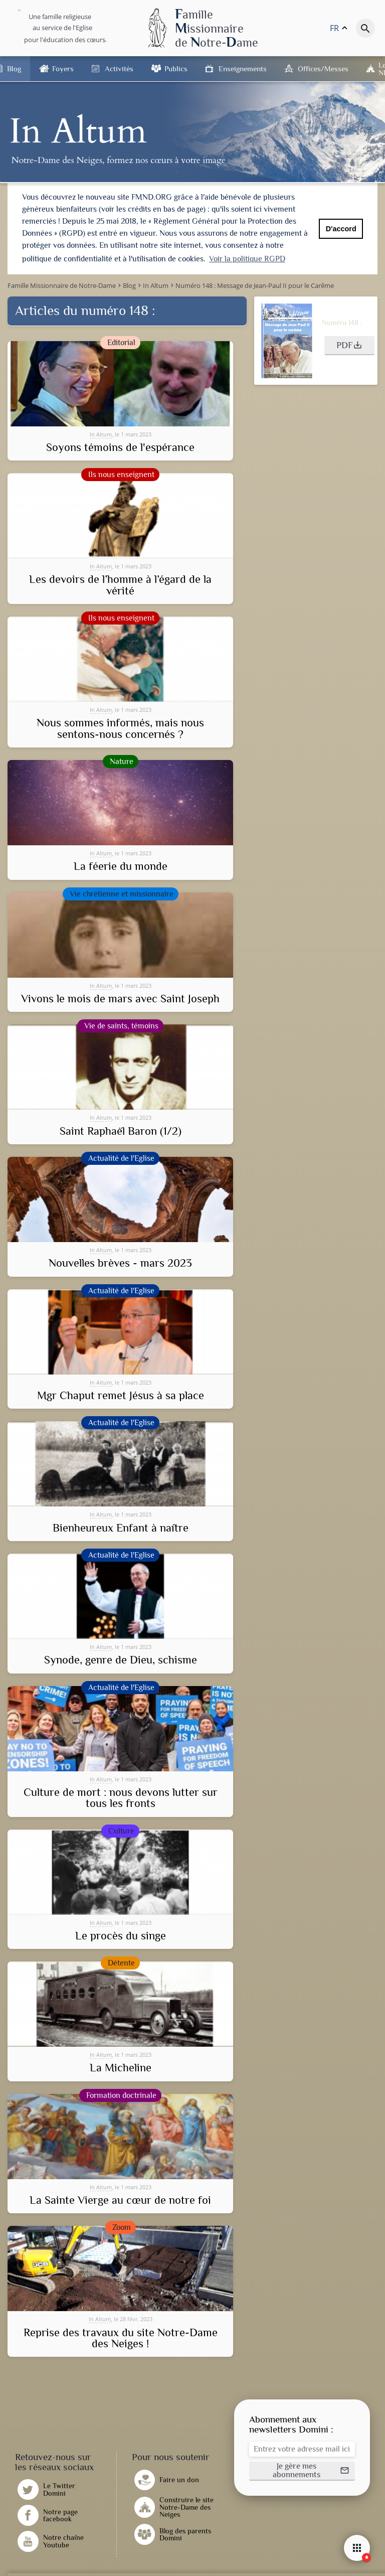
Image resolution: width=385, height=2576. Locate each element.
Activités (119, 68)
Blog (14, 68)
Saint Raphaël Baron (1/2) (120, 1130)
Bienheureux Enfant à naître (120, 1527)
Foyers (63, 68)
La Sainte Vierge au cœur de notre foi (120, 2199)
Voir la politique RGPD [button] (247, 258)
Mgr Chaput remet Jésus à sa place (120, 1394)
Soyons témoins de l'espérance (120, 446)
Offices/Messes (323, 68)
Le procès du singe (120, 1934)
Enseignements (243, 68)
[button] (349, 344)
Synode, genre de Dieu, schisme (120, 1659)
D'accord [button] (341, 229)
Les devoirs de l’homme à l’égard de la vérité (120, 584)
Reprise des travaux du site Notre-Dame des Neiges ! (121, 2337)
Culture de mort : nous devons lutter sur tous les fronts (121, 1797)
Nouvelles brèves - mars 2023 (120, 1262)
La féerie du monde (120, 865)
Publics (175, 68)
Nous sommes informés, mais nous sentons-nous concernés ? (120, 728)
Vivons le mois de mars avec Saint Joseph (120, 998)
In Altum (101, 433)
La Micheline (120, 2067)
